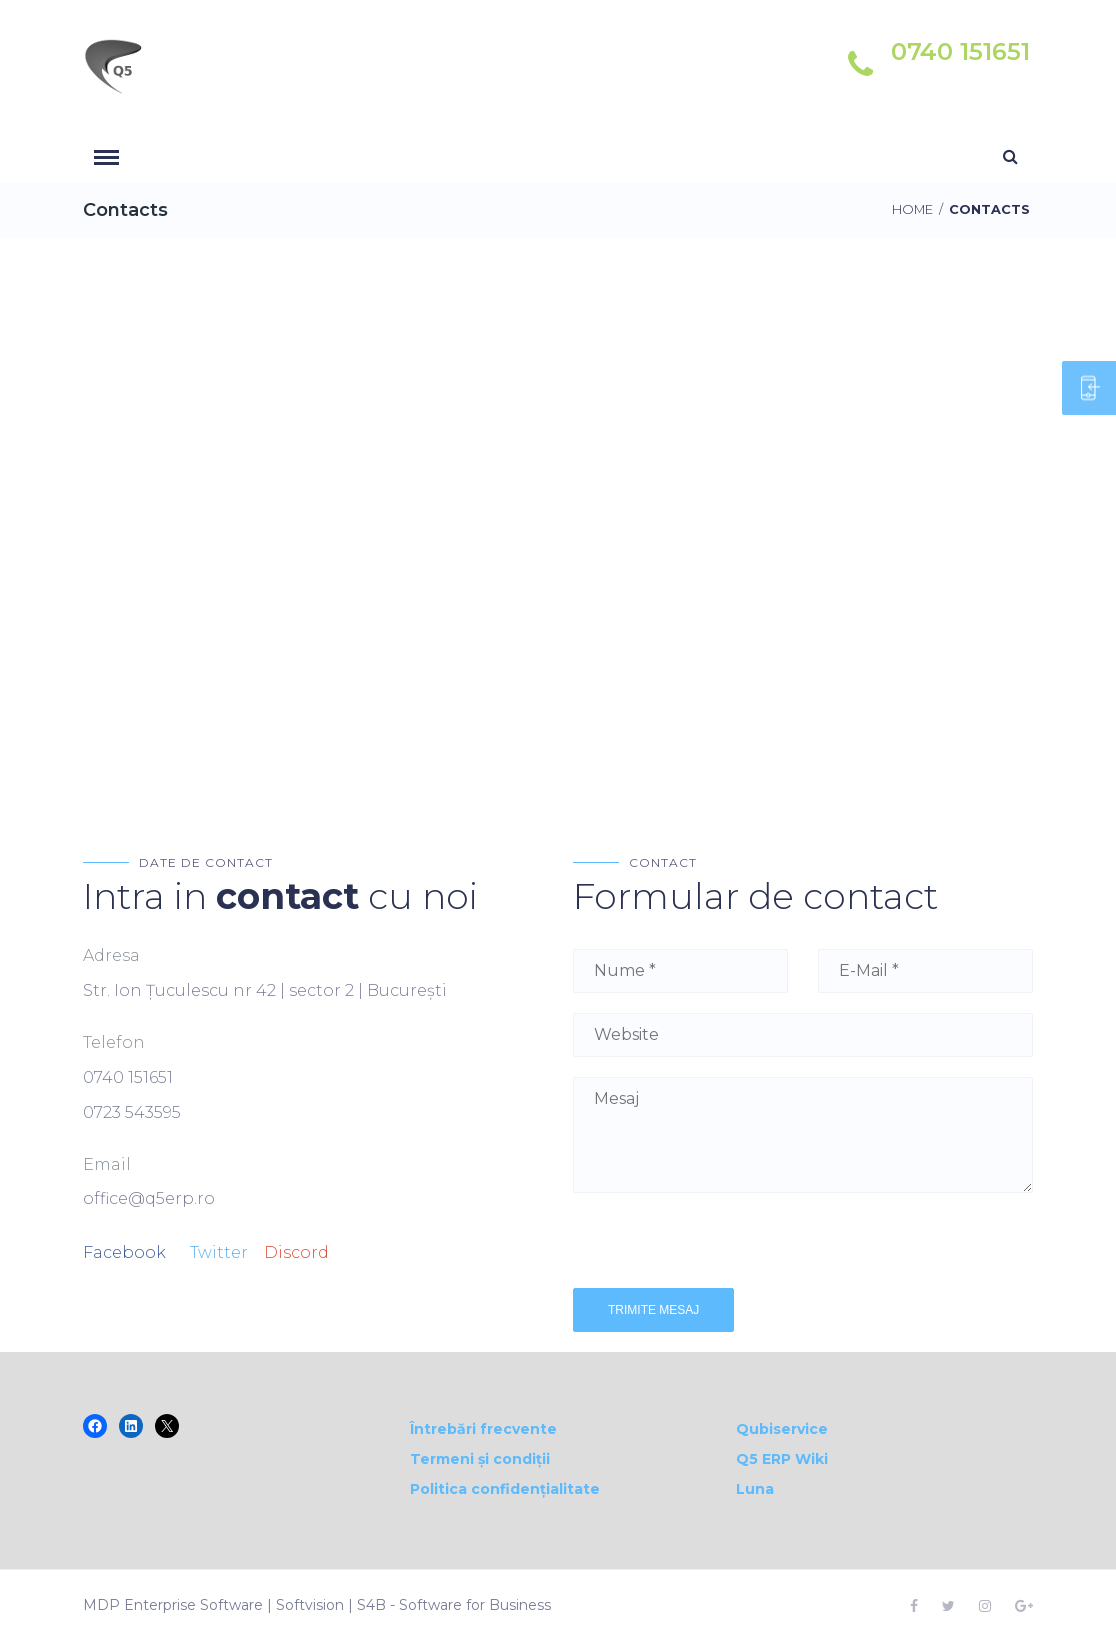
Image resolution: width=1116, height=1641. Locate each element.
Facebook (124, 1252)
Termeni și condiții (480, 1459)
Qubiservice (782, 1429)
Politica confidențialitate (505, 1489)
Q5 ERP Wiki (782, 1459)
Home (912, 209)
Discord (296, 1252)
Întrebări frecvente (483, 1429)
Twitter (219, 1252)
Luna (755, 1489)
